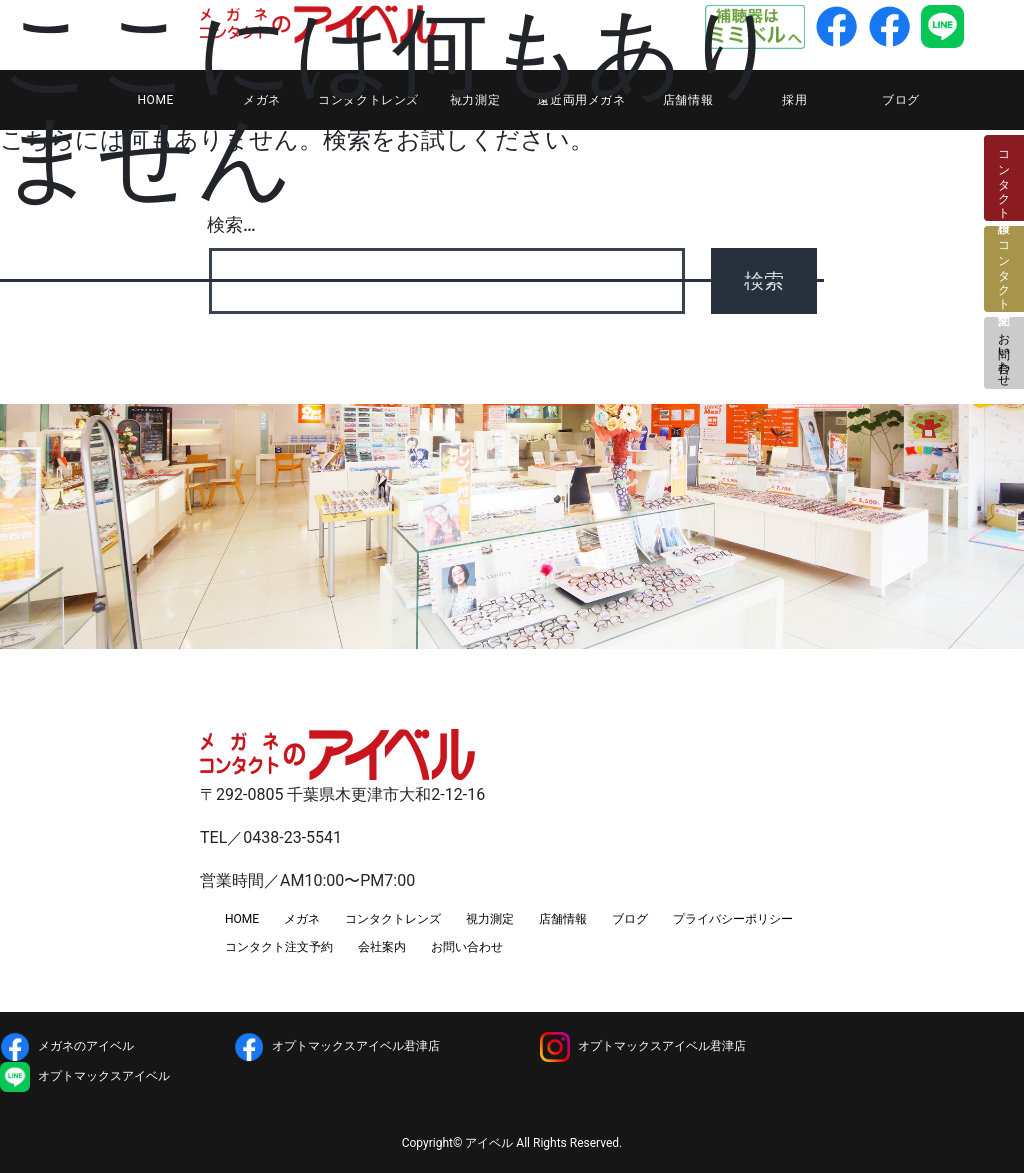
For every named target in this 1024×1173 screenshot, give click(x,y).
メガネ (302, 919)
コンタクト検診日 (1004, 178)
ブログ (901, 100)
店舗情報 (563, 919)
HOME (242, 919)
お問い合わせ (1004, 353)
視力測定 (490, 919)
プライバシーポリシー (733, 919)
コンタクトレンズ (393, 919)
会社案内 (382, 947)
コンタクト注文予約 (279, 947)
